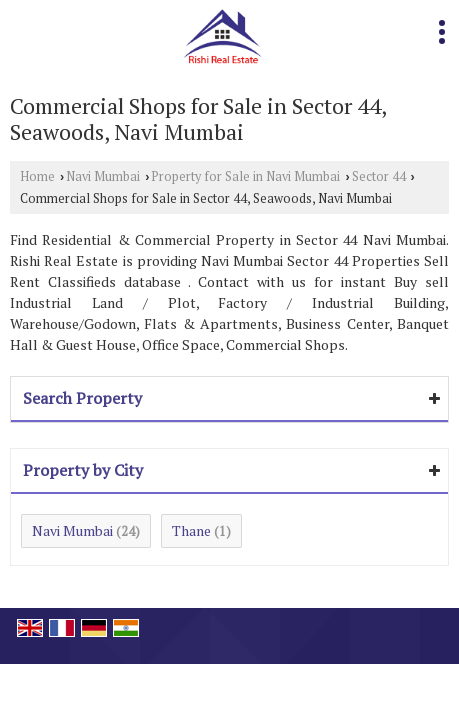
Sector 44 (379, 176)
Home (37, 176)
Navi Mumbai (103, 176)
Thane (191, 530)
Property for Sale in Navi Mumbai (245, 176)
